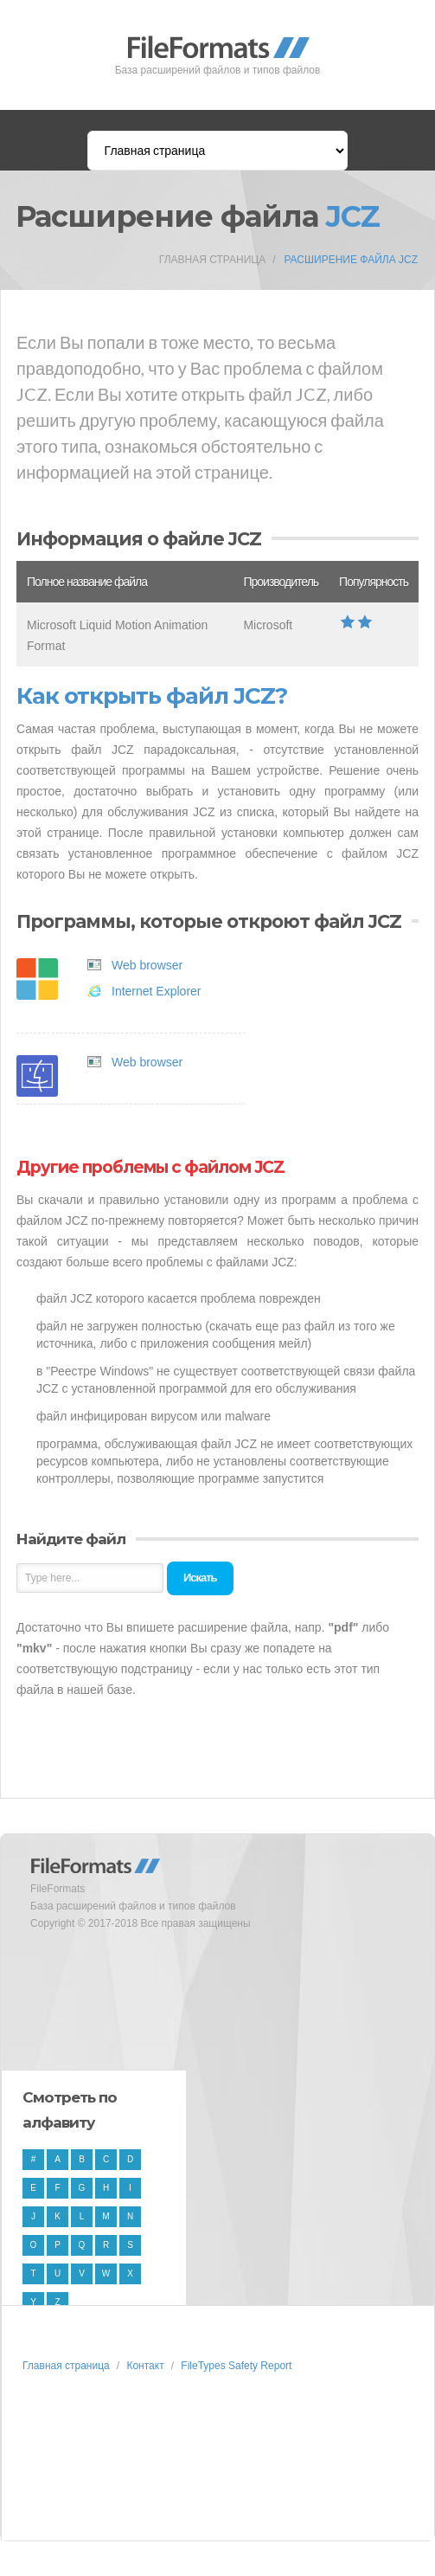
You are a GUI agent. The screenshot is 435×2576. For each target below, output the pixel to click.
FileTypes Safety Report (236, 2366)
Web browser (147, 965)
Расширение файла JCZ (351, 260)
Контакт (144, 2366)
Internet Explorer (157, 991)
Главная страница (212, 260)
